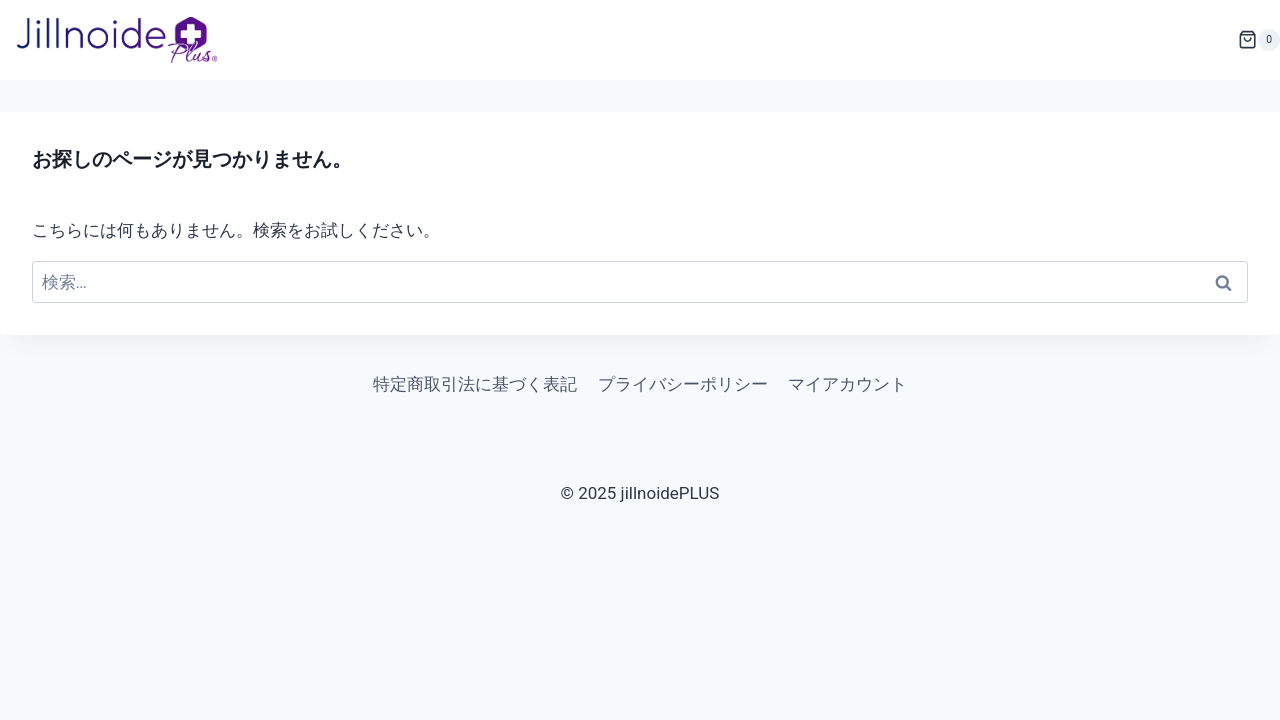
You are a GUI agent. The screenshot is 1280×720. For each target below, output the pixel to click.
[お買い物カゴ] (1259, 40)
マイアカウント (847, 384)
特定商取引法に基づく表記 (475, 384)
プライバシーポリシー (683, 384)
